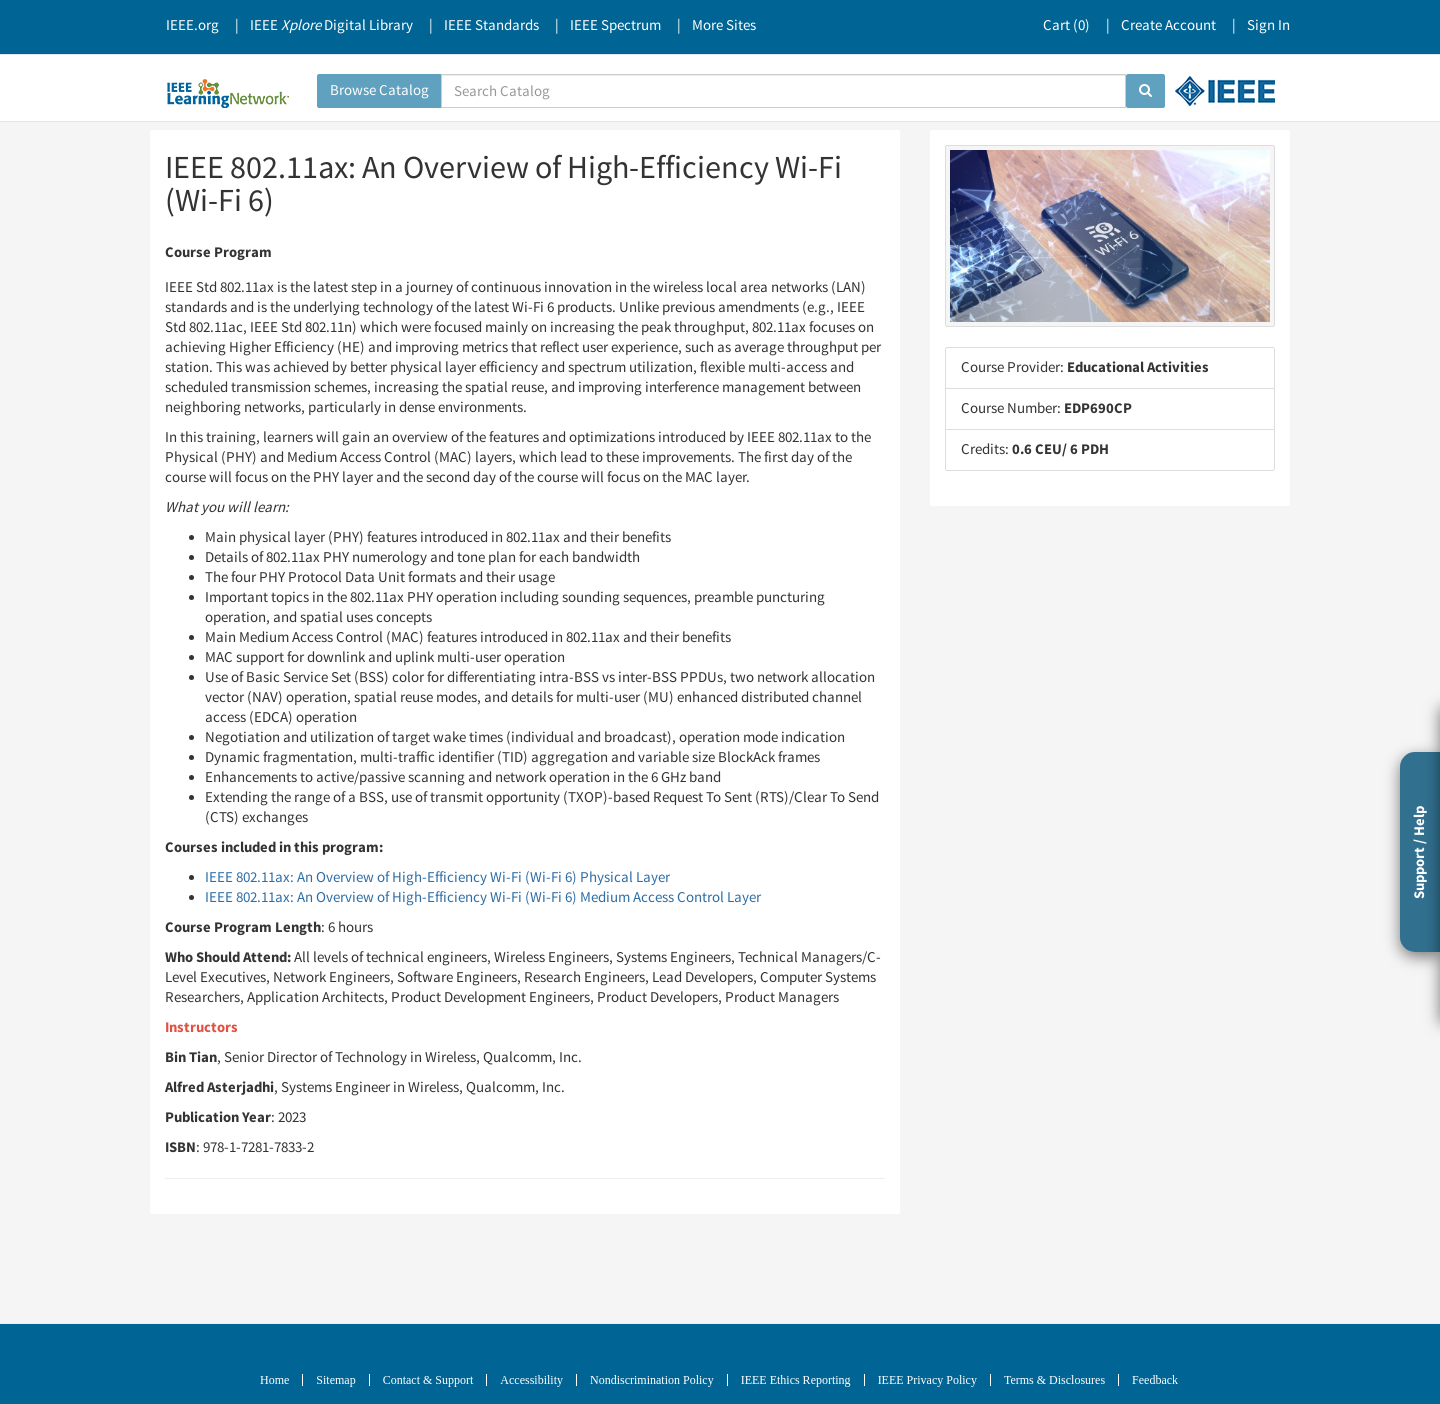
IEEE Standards (491, 25)
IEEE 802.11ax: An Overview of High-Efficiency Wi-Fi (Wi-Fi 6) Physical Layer (437, 877)
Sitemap (335, 1380)
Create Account (1168, 25)
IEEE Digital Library (331, 25)
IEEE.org (192, 25)
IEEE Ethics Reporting (796, 1380)
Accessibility (531, 1380)
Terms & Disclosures (1054, 1380)
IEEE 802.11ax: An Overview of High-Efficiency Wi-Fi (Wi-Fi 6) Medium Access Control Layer (483, 897)
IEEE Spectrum (615, 25)
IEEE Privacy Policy (927, 1380)
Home (274, 1380)
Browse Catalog (379, 90)
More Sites (724, 25)
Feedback (1155, 1380)
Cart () (1066, 25)
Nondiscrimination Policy (652, 1380)
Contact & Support (428, 1380)
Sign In (1268, 25)
